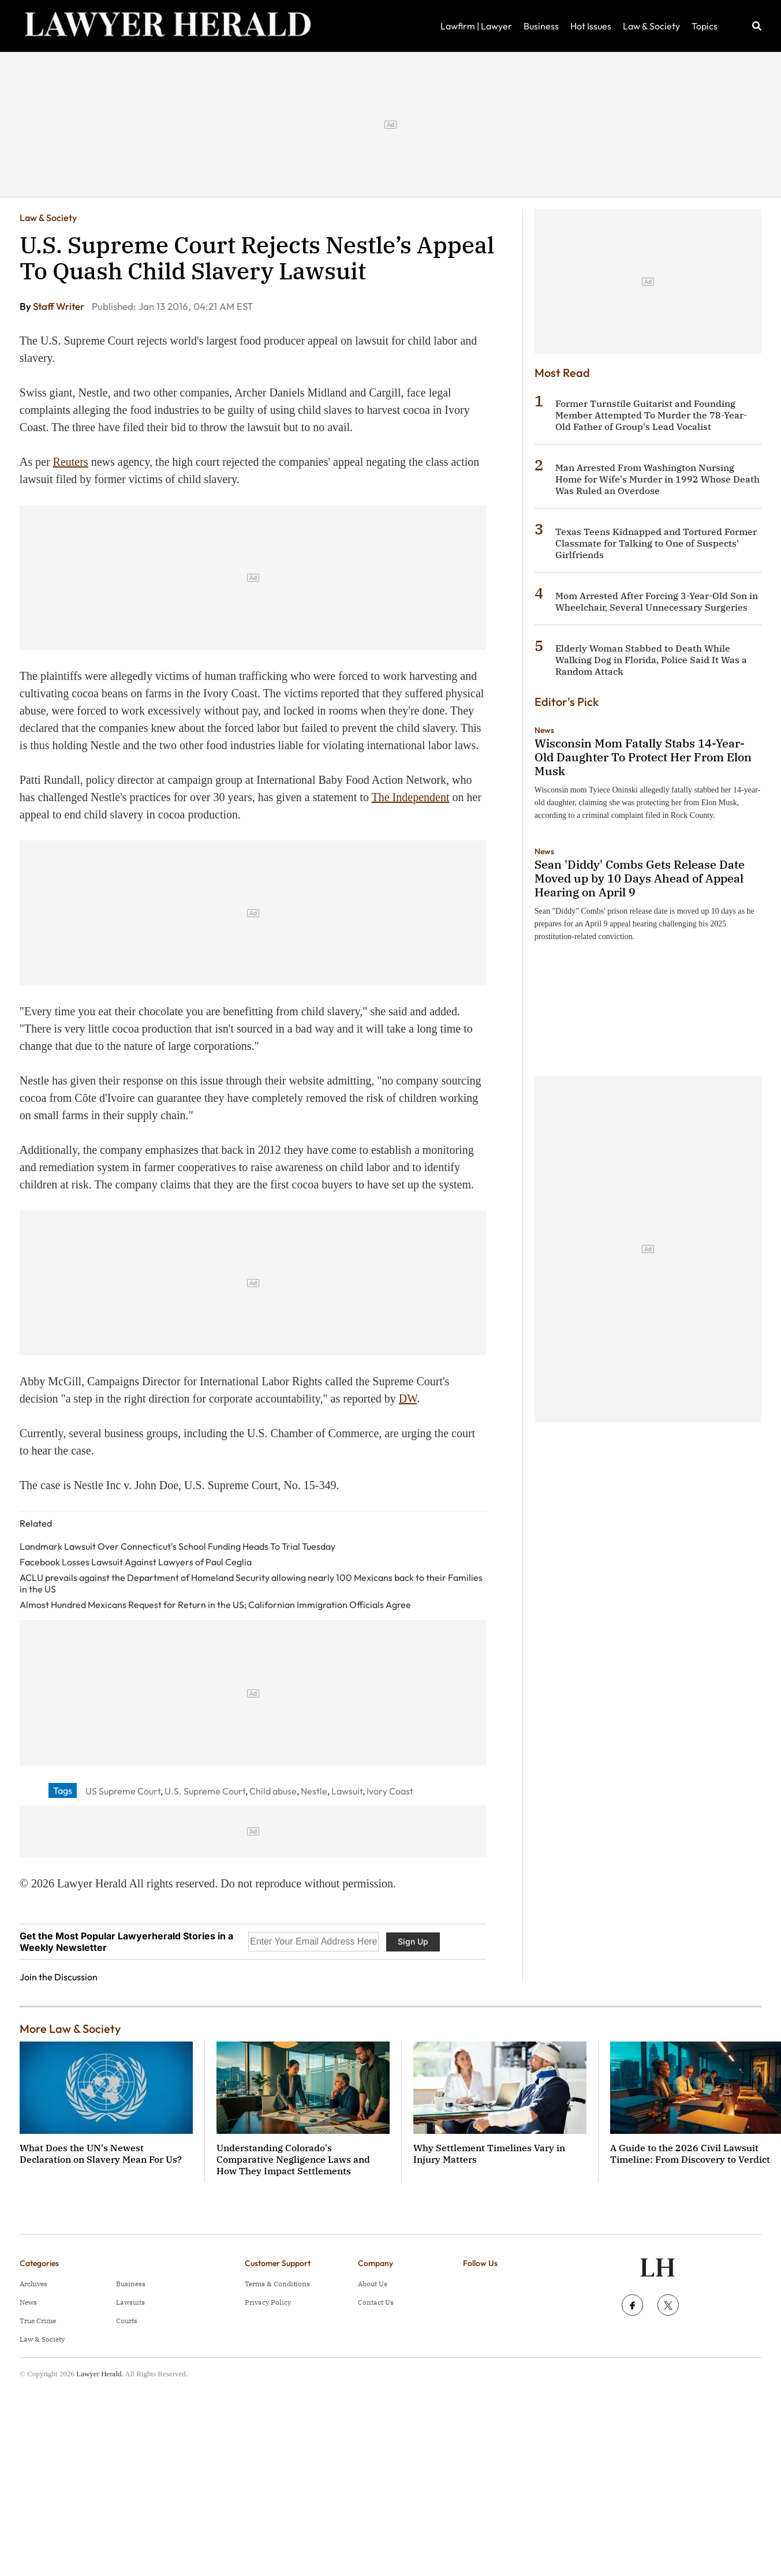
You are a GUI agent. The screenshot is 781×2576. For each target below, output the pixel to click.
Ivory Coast (390, 1791)
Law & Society (651, 26)
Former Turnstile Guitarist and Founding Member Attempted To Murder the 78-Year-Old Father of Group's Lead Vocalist (651, 415)
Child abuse (273, 1791)
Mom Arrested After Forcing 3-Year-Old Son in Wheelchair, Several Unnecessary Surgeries (656, 601)
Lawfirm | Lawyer (476, 26)
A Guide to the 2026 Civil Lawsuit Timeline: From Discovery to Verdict (690, 2153)
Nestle (314, 1791)
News (544, 730)
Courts (126, 2320)
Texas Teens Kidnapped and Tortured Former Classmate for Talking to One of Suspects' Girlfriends (656, 543)
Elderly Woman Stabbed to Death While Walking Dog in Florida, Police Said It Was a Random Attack (651, 659)
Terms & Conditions (277, 2283)
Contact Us (376, 2302)
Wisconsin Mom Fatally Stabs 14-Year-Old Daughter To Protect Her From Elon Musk (643, 757)
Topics (705, 26)
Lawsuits (130, 2302)
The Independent (411, 797)
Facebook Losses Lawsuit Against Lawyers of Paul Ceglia (136, 1562)
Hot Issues (590, 26)
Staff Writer (59, 306)
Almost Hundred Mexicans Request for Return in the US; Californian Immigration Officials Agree (215, 1604)
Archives (33, 2283)
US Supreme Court (122, 1791)
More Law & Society (70, 2028)
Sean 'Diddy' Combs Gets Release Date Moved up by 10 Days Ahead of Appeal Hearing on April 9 (640, 878)
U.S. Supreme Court (205, 1791)
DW (408, 1398)
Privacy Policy (268, 2302)
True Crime (38, 2320)
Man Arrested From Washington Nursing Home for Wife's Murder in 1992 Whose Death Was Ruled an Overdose (657, 479)
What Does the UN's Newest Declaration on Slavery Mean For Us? (101, 2153)
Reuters (70, 461)
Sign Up (413, 1941)
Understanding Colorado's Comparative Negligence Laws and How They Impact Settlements (293, 2159)
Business (541, 26)
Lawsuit (347, 1791)
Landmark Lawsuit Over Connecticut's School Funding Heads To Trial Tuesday (177, 1546)
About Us (372, 2283)
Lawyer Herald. (100, 2373)
